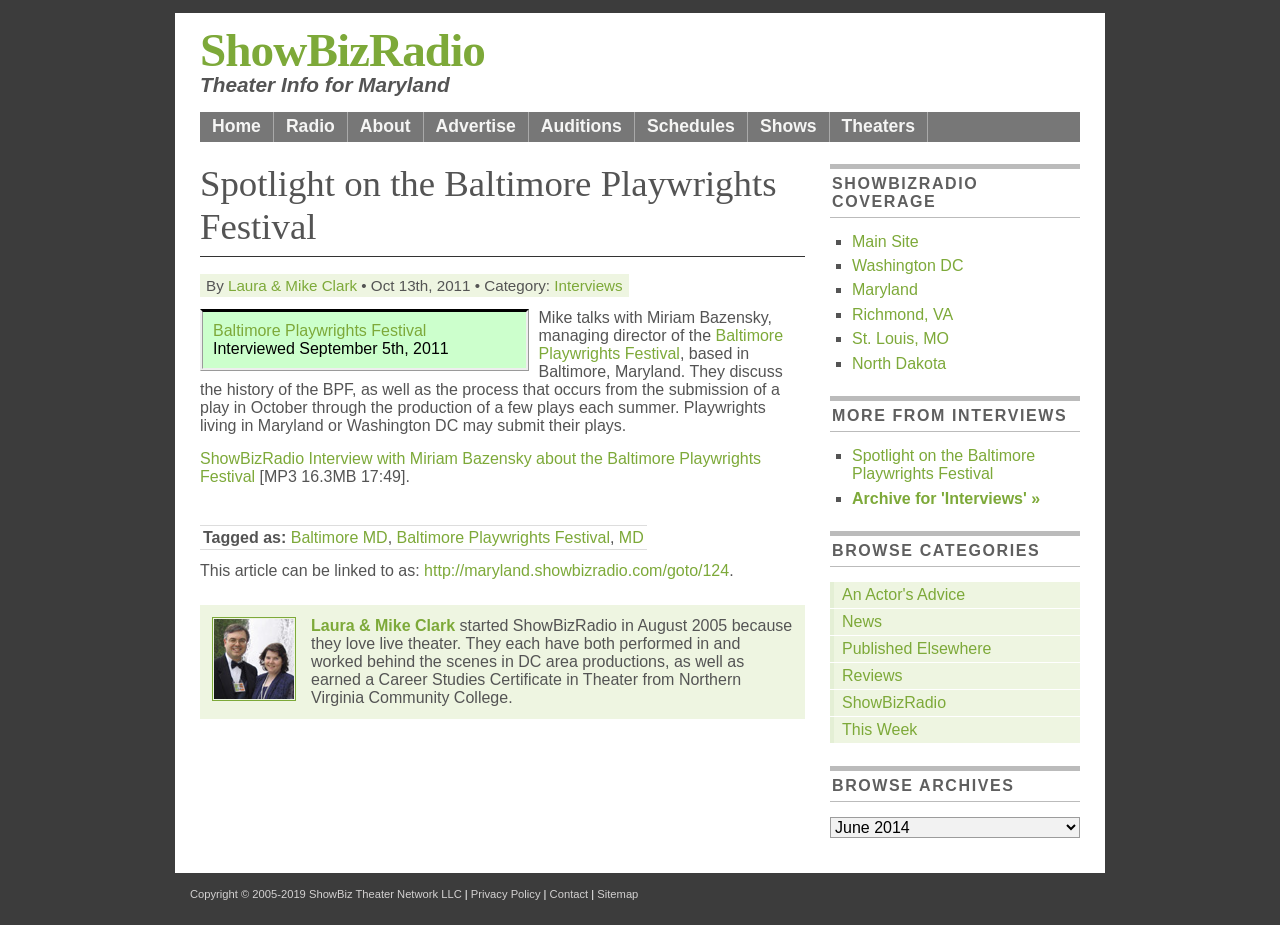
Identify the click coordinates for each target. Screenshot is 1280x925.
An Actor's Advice (903, 594)
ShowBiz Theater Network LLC (385, 894)
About (385, 126)
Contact (569, 894)
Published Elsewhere (916, 648)
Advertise (476, 126)
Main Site (885, 241)
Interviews (588, 285)
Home (236, 126)
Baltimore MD (339, 537)
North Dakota (899, 363)
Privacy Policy (506, 894)
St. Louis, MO (900, 338)
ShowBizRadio (342, 50)
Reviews (872, 675)
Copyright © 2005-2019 (248, 894)
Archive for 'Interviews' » (946, 498)
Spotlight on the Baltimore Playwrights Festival (943, 464)
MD (631, 537)
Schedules (691, 126)
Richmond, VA (902, 314)
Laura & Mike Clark (292, 285)
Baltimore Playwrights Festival (319, 330)
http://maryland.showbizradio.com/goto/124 (576, 570)
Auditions (581, 126)
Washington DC (907, 265)
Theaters (878, 126)
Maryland (885, 289)
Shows (788, 126)
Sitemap (617, 894)
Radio (310, 126)
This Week (879, 729)
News (862, 621)
